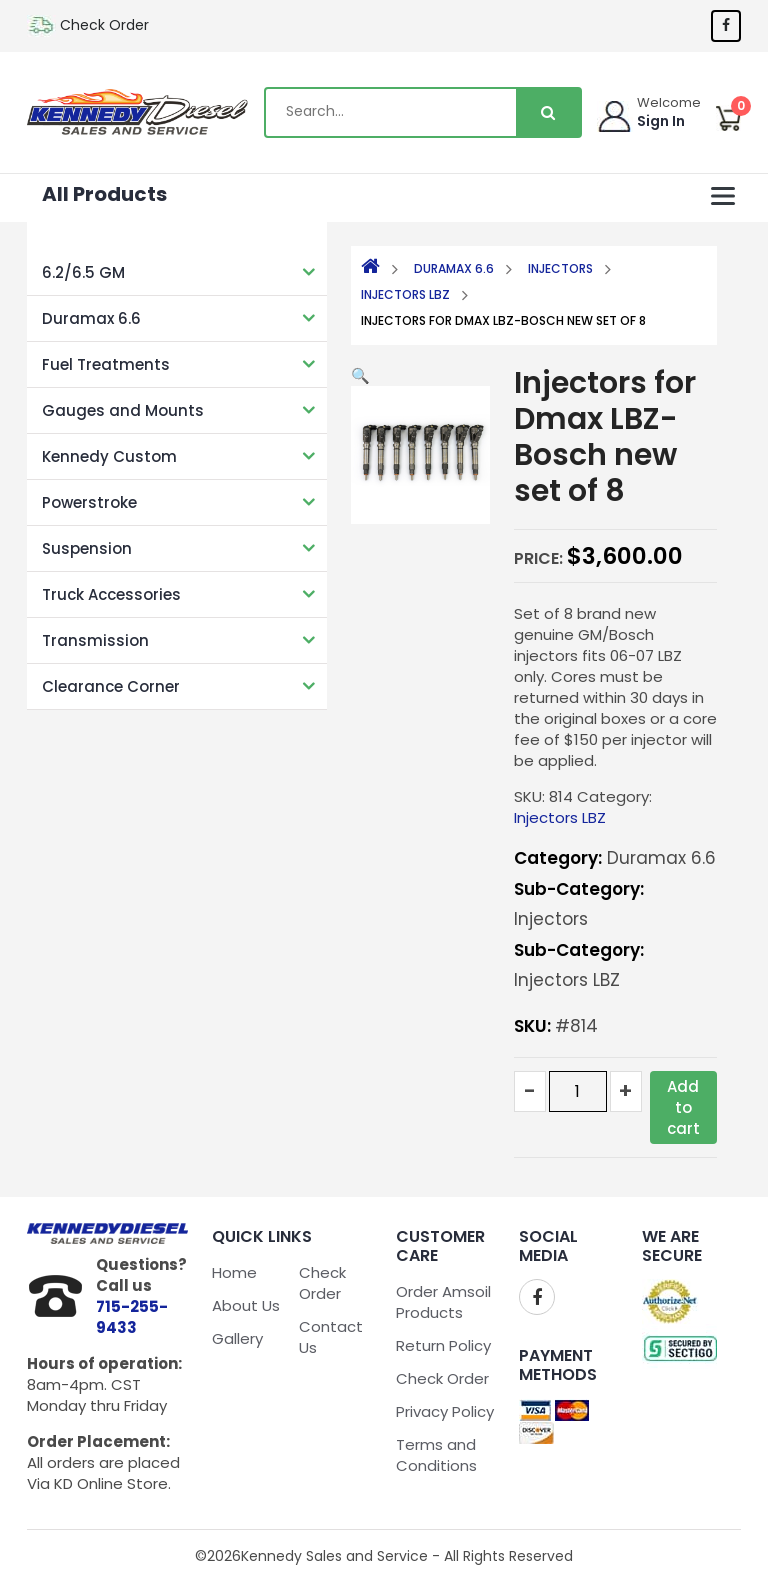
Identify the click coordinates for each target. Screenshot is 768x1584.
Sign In (661, 121)
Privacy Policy (445, 1411)
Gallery (237, 1338)
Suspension (87, 548)
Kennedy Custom (109, 456)
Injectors (560, 268)
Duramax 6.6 (91, 318)
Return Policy (443, 1345)
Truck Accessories (111, 594)
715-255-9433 (132, 1317)
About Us (246, 1305)
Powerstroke (89, 502)
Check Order (104, 25)
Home (234, 1272)
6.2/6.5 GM (83, 272)
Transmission (95, 640)
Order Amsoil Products (443, 1302)
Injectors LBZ (405, 294)
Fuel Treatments (106, 364)
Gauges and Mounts (123, 410)
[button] (360, 375)
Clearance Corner (111, 686)
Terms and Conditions (436, 1455)
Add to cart (683, 1107)
